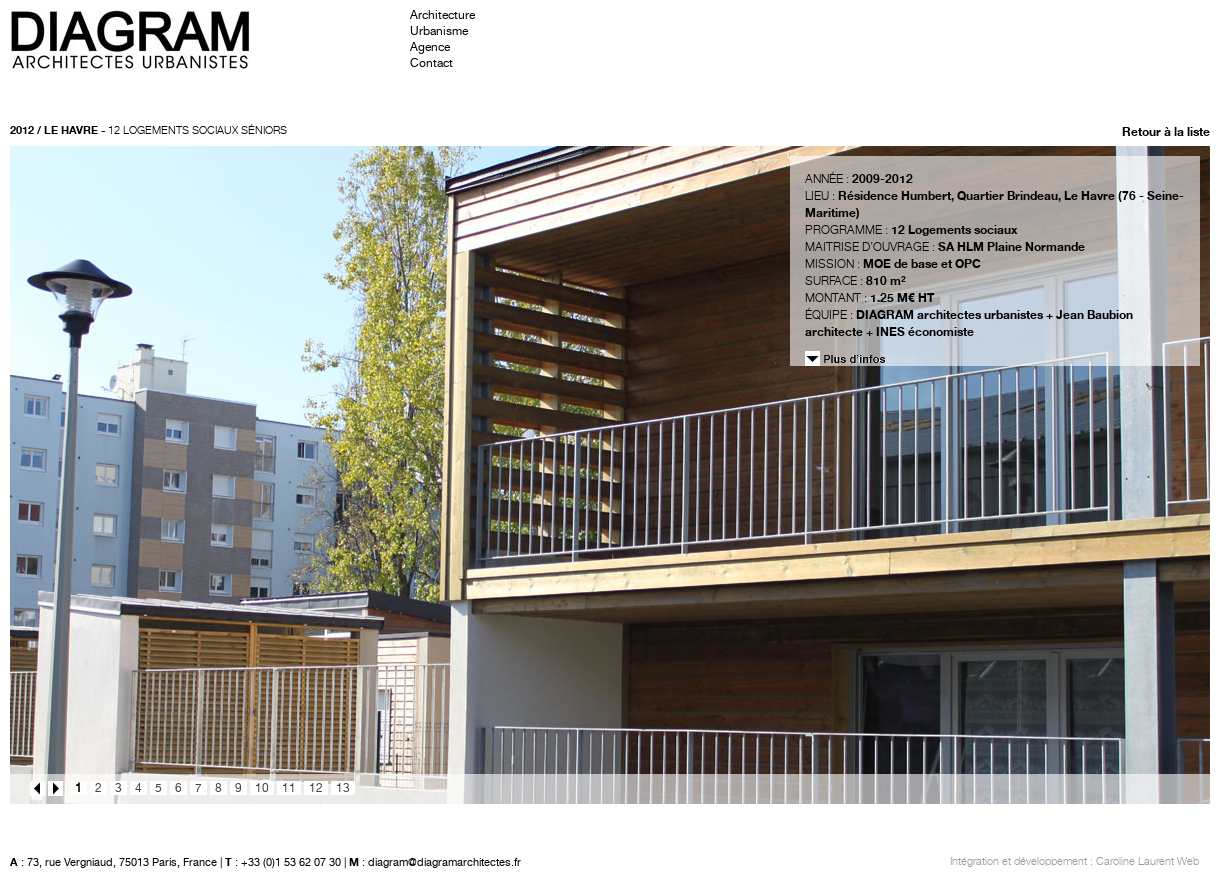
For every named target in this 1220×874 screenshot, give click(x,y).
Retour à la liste (1166, 131)
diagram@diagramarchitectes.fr (444, 862)
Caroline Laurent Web (1147, 861)
